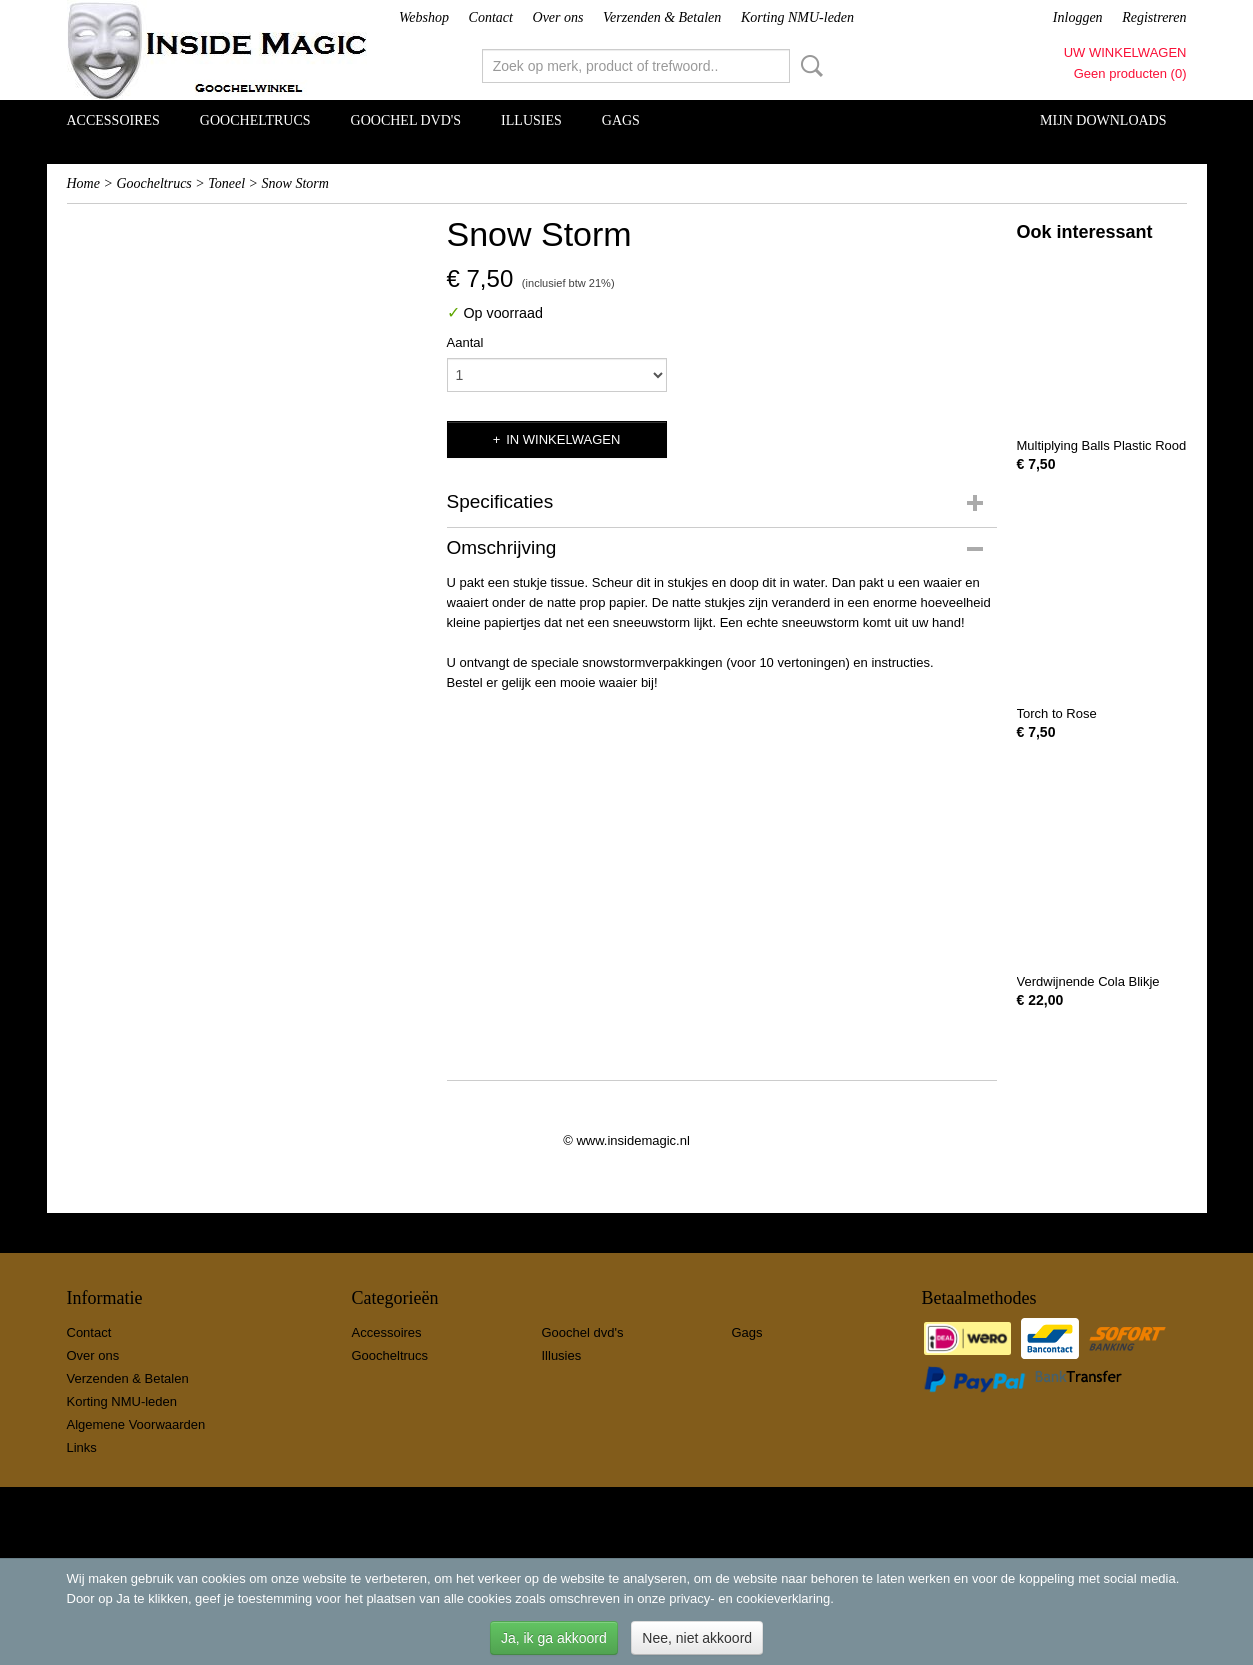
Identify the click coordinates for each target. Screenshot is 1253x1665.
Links (82, 1447)
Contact (491, 17)
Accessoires (113, 120)
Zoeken (808, 66)
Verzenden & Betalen (662, 17)
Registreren (1154, 17)
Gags (621, 120)
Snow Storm (295, 183)
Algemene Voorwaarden (136, 1424)
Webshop (424, 17)
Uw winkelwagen (1125, 52)
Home (83, 183)
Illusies (531, 120)
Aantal (465, 342)
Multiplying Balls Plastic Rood (1102, 445)
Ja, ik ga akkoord (554, 1638)
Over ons (558, 17)
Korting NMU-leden (797, 17)
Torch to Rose (1057, 713)
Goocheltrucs (255, 120)
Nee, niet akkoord (697, 1638)
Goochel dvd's (406, 120)
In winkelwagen (563, 439)
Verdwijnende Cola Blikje (1088, 981)
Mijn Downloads (1103, 120)
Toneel (226, 183)
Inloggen (1078, 17)
